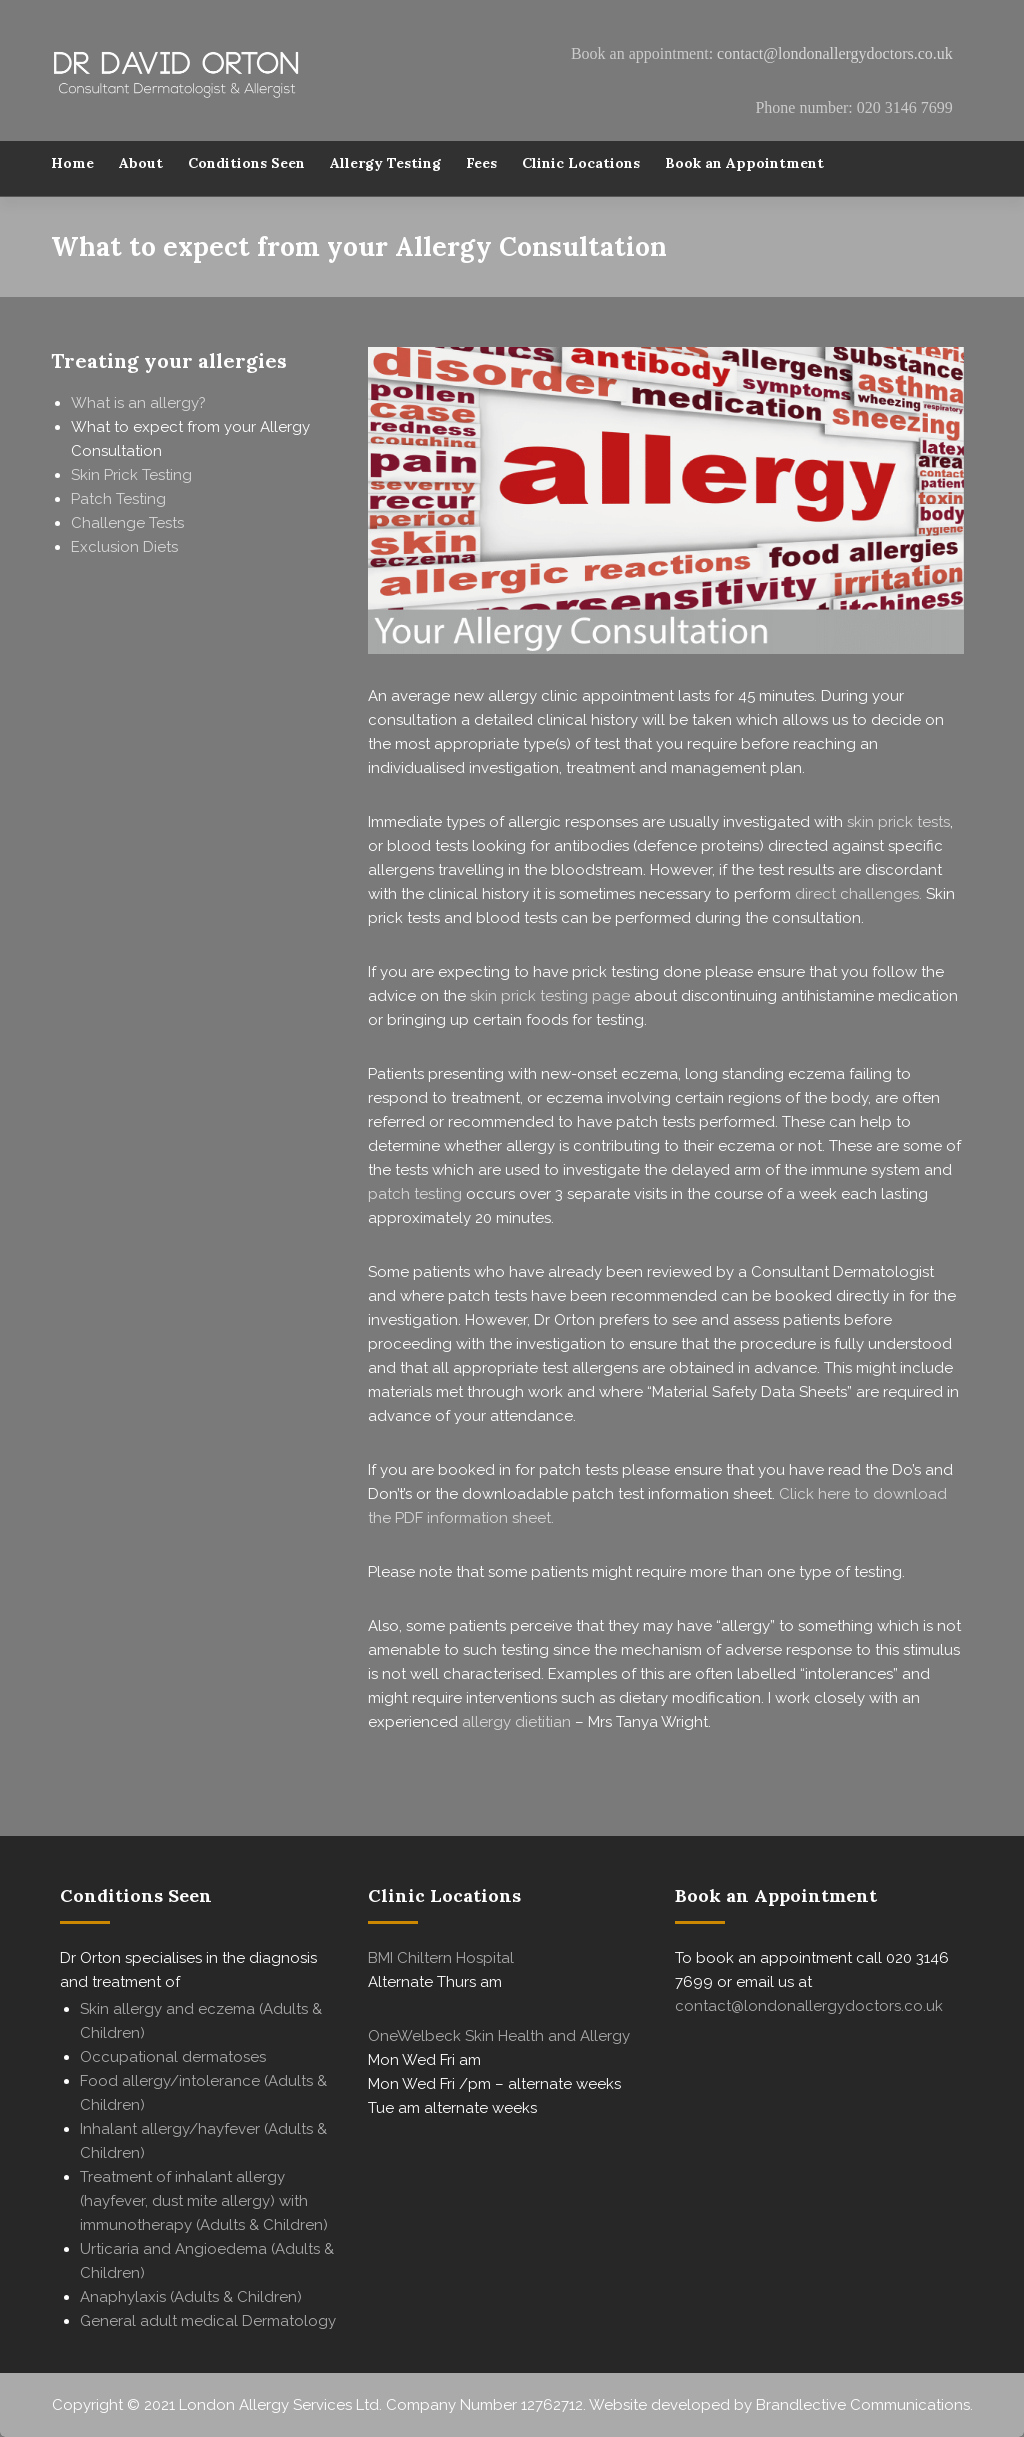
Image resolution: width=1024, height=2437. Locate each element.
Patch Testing (118, 499)
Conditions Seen (246, 167)
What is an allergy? (138, 403)
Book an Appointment (744, 167)
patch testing (415, 1194)
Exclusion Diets (124, 547)
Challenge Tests (127, 523)
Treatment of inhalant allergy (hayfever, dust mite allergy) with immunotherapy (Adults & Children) (204, 2201)
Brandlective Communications (863, 2405)
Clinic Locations (581, 167)
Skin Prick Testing (131, 475)
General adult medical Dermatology (208, 2321)
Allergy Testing (385, 167)
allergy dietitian (516, 1722)
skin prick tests (898, 822)
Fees (481, 167)
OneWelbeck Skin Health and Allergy (499, 2036)
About (141, 167)
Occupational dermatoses (173, 2057)
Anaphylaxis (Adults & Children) (191, 2297)
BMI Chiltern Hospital (441, 1958)
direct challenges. (858, 894)
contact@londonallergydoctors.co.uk (835, 53)
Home (72, 167)
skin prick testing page (550, 996)
